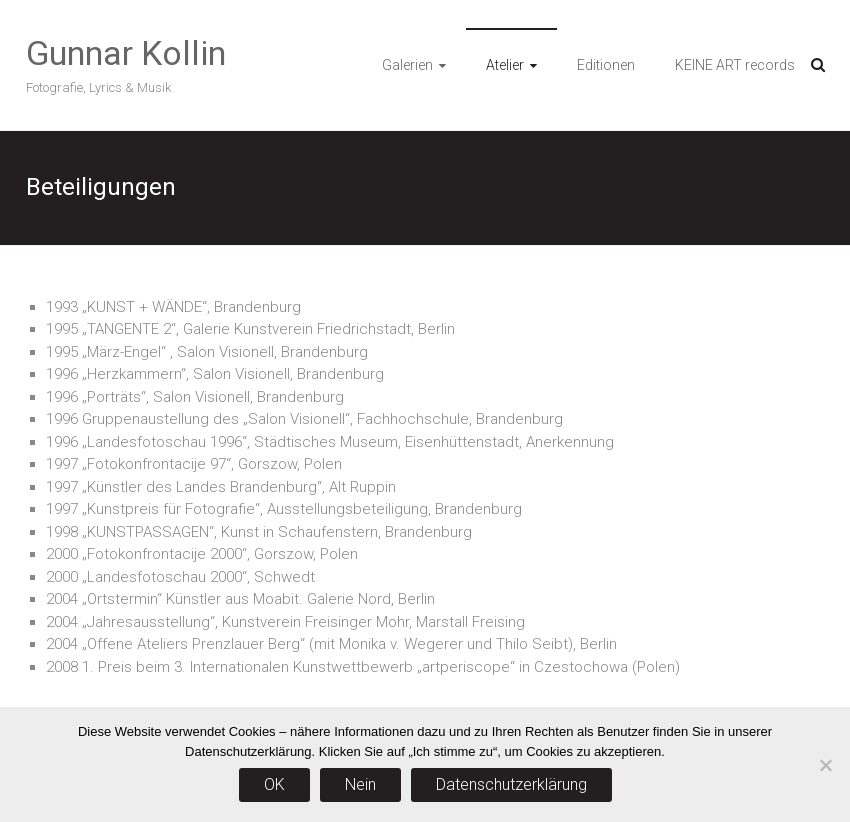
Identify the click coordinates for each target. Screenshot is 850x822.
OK (274, 784)
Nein (360, 784)
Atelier (505, 65)
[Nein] (825, 765)
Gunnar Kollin (126, 53)
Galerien (407, 65)
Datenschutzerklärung (511, 784)
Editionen (606, 65)
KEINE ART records (735, 65)
